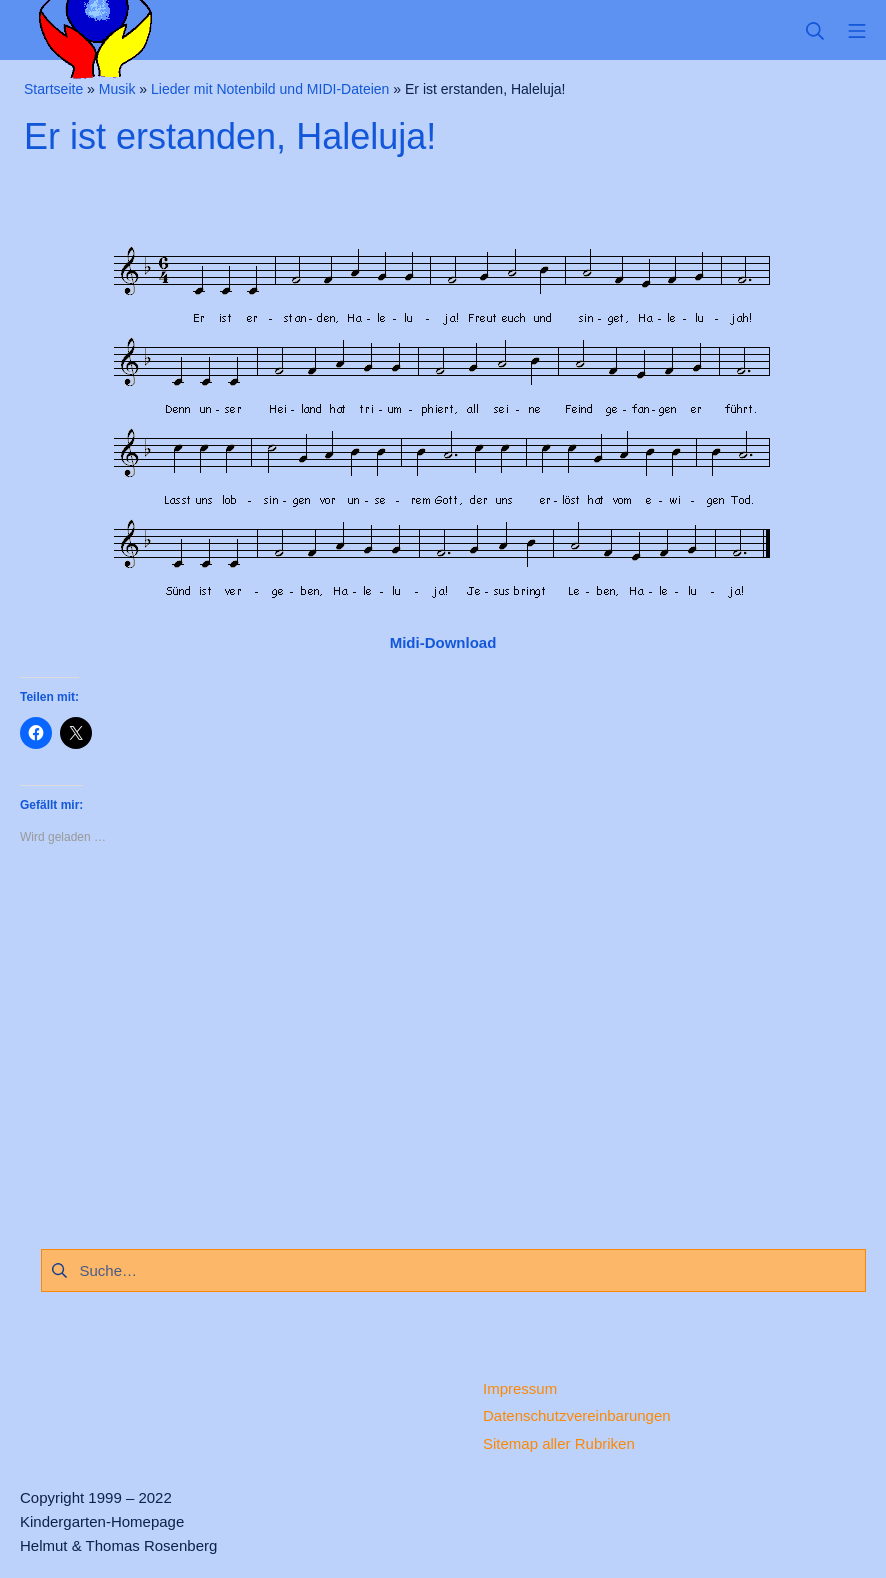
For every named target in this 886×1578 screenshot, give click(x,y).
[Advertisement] (443, 1042)
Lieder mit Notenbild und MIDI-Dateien (270, 89)
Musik (117, 89)
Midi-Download (443, 642)
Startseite (53, 89)
